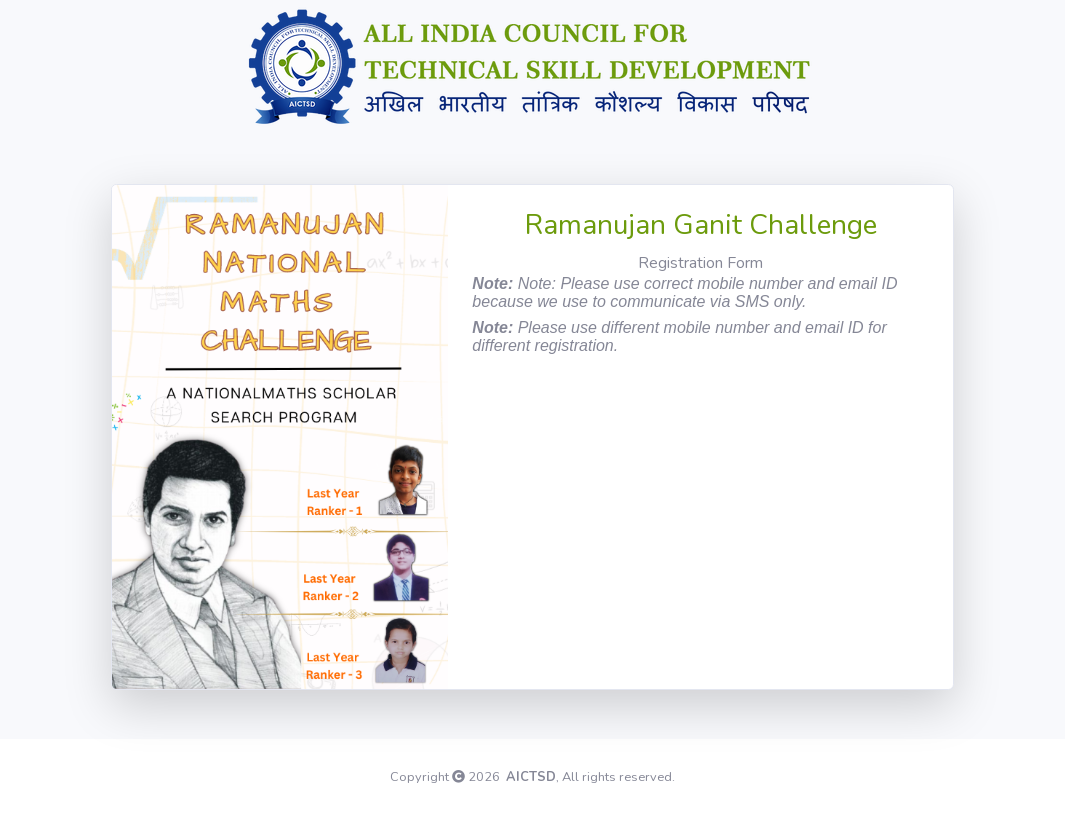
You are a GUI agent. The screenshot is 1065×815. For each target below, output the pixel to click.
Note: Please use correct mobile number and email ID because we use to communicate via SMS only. (684, 292)
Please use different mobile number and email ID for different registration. (679, 336)
